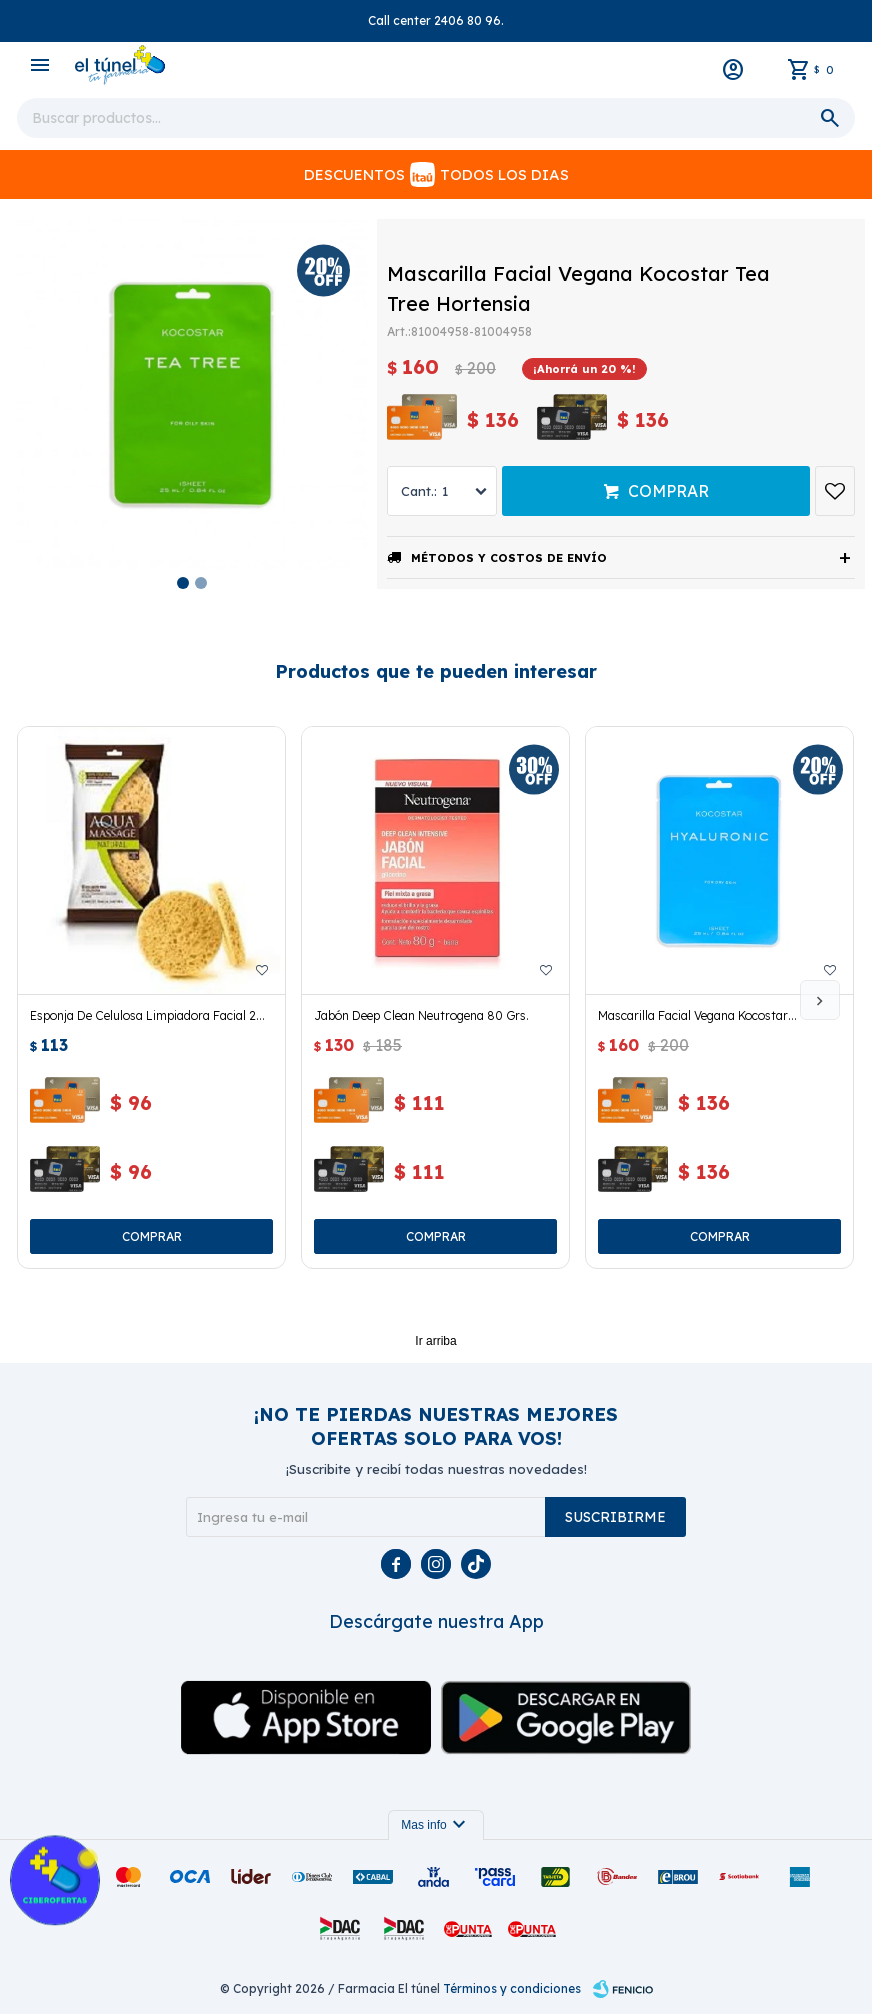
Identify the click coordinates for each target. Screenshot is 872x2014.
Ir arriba (435, 1341)
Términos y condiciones (512, 1988)
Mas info (435, 1825)
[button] (820, 1000)
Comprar (668, 491)
